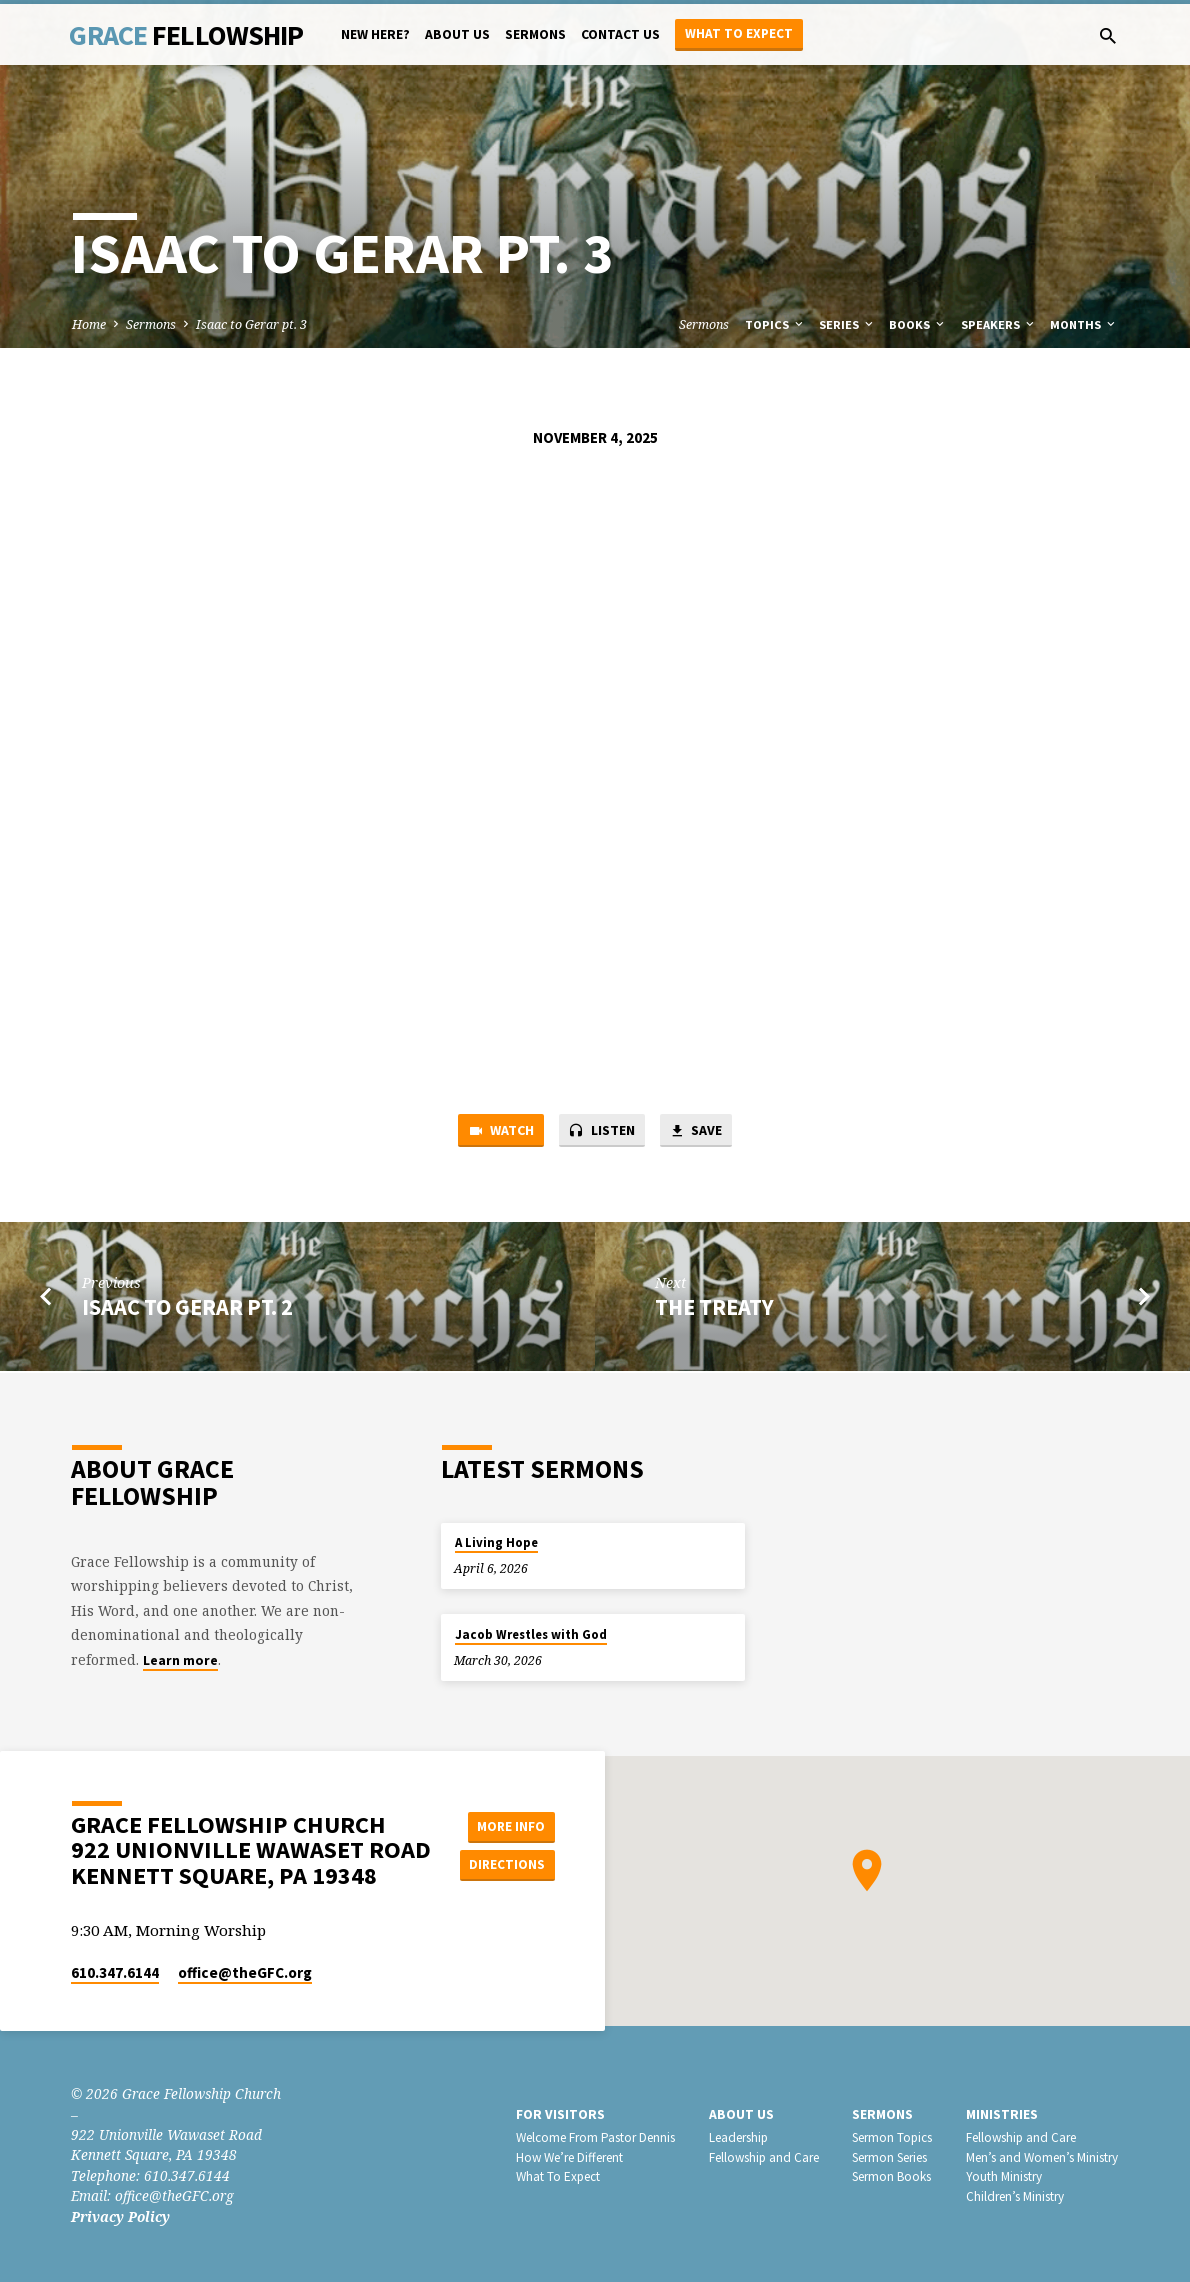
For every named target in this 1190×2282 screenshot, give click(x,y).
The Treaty (714, 1309)
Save (701, 1132)
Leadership (738, 2137)
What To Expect (558, 2176)
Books (918, 324)
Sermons (535, 34)
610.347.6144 (115, 1972)
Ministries (1002, 2114)
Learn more (180, 1660)
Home (89, 324)
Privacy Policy (120, 2216)
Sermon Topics (892, 2137)
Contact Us (620, 34)
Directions (510, 1865)
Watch (495, 1132)
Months (1084, 324)
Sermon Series (889, 2157)
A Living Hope (496, 1542)
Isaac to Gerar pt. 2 (187, 1309)
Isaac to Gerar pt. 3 (251, 324)
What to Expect (739, 33)
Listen (602, 1132)
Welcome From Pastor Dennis (595, 2137)
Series (847, 324)
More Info (510, 1825)
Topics (775, 324)
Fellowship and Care (764, 2157)
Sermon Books (891, 2176)
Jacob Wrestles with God (531, 1634)
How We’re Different (569, 2157)
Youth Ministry (1004, 2176)
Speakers (999, 324)
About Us (457, 34)
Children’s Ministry (1015, 2196)
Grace (186, 35)
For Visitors (560, 2114)
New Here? (375, 34)
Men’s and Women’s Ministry (1042, 2157)
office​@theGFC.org (245, 1972)
